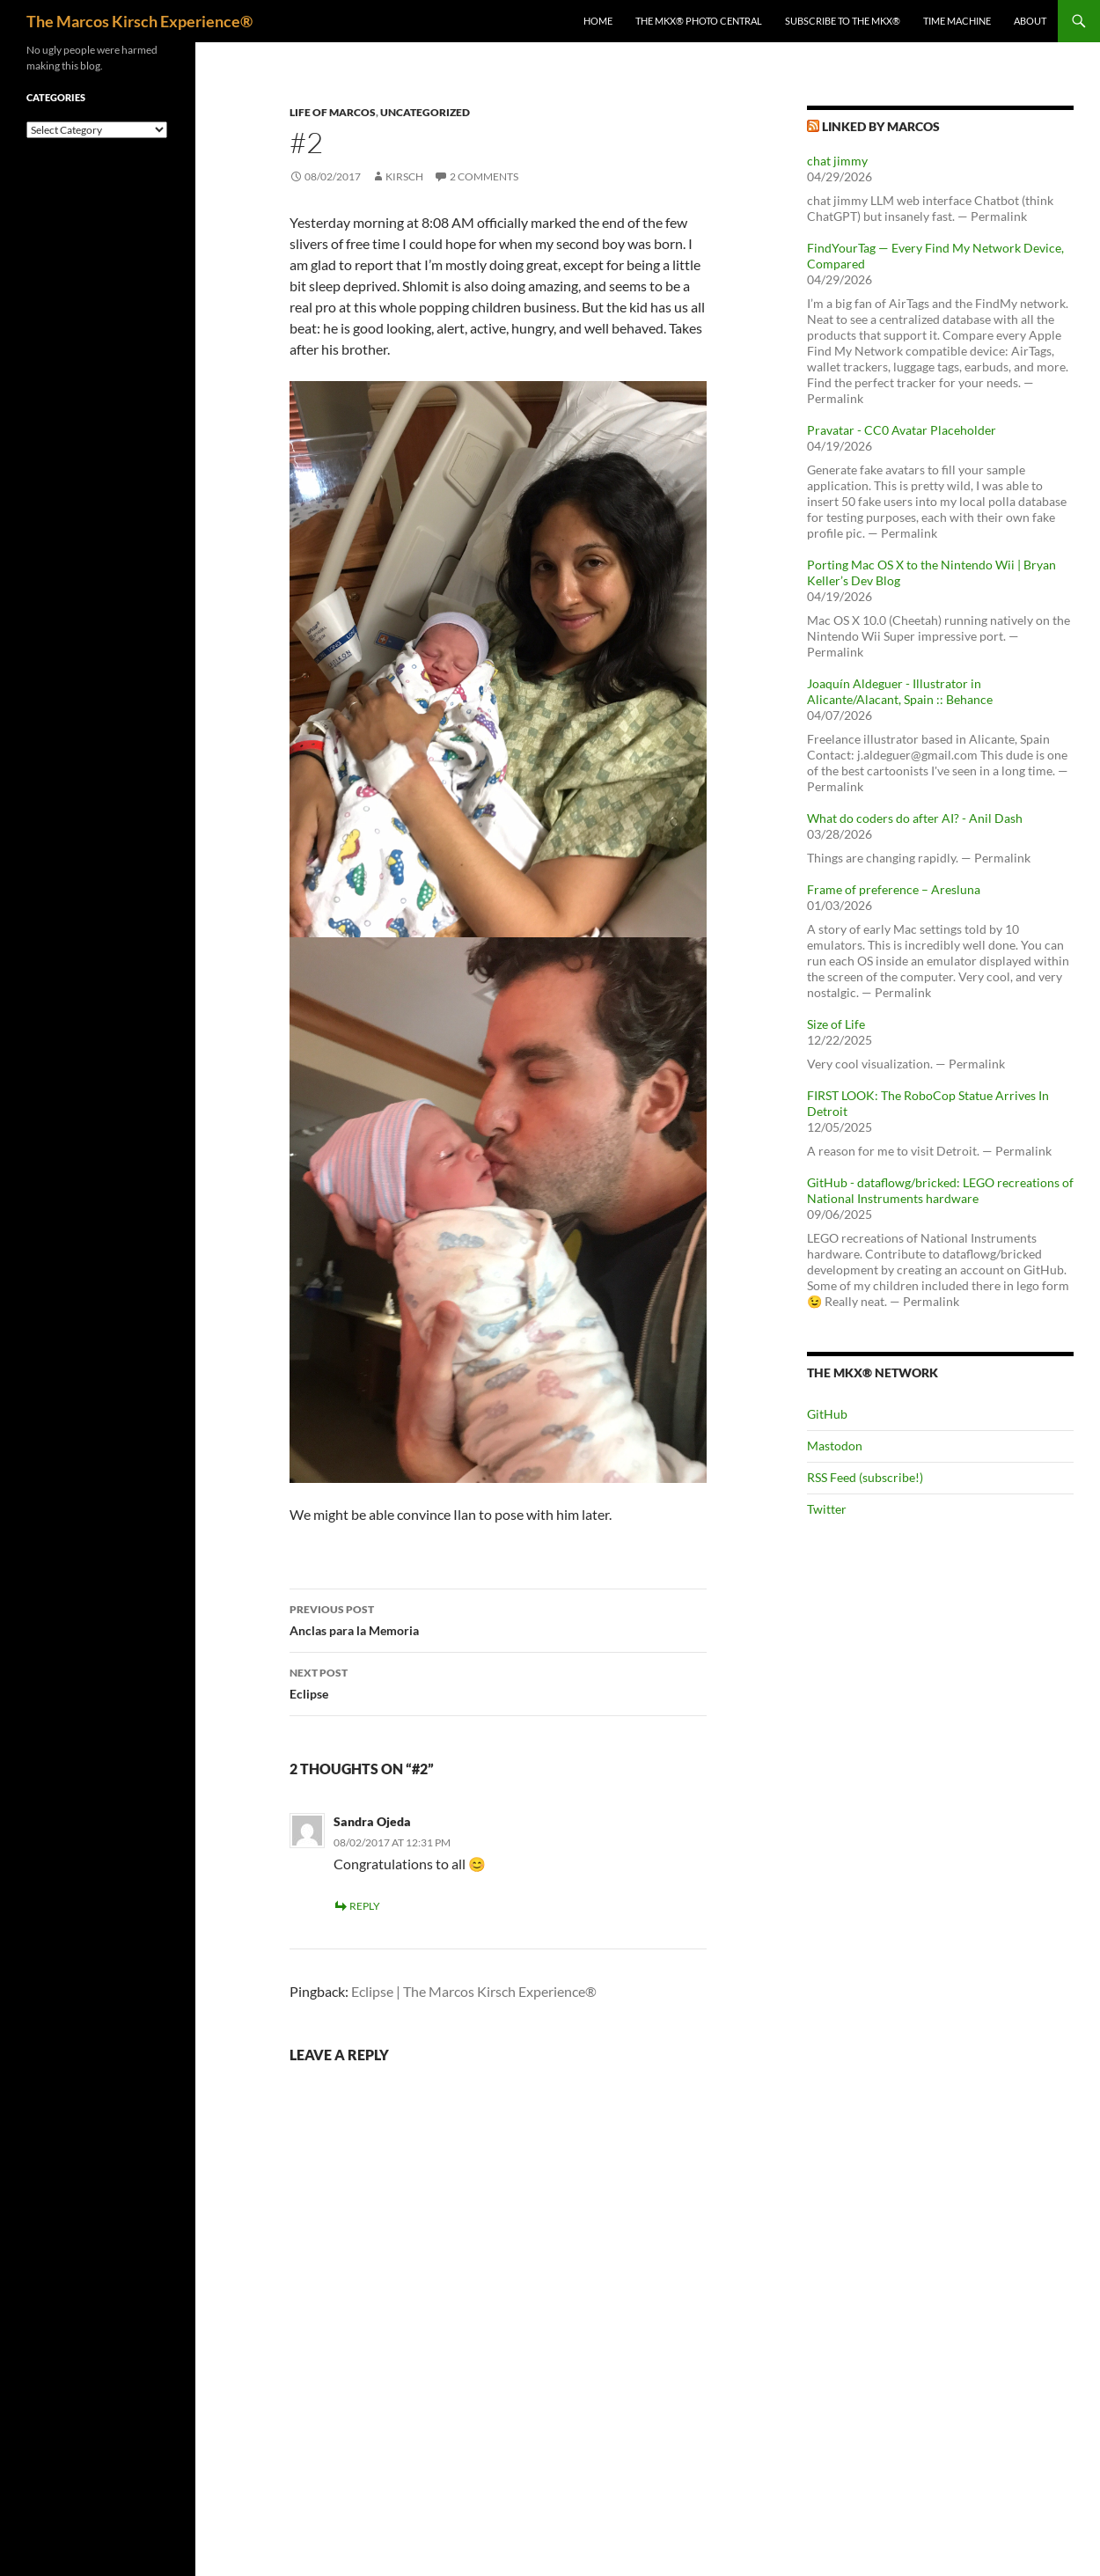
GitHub (827, 1413)
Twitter (827, 1508)
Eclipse (498, 1681)
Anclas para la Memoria (498, 1618)
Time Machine (957, 20)
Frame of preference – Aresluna (893, 889)
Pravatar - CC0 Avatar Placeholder (901, 429)
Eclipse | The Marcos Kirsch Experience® (474, 1991)
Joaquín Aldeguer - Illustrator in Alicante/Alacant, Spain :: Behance (900, 691)
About (1030, 20)
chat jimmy (837, 160)
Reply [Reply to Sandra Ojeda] (364, 1905)
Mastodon (834, 1445)
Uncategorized (425, 112)
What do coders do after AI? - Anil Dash (915, 818)
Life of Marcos (333, 112)
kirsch (404, 176)
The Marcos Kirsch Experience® (139, 21)
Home (597, 20)
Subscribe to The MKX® (842, 20)
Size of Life (836, 1023)
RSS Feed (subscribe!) (865, 1477)
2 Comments (484, 176)
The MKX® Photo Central (698, 20)
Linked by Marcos (881, 126)
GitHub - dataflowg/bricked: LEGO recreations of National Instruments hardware (940, 1190)
